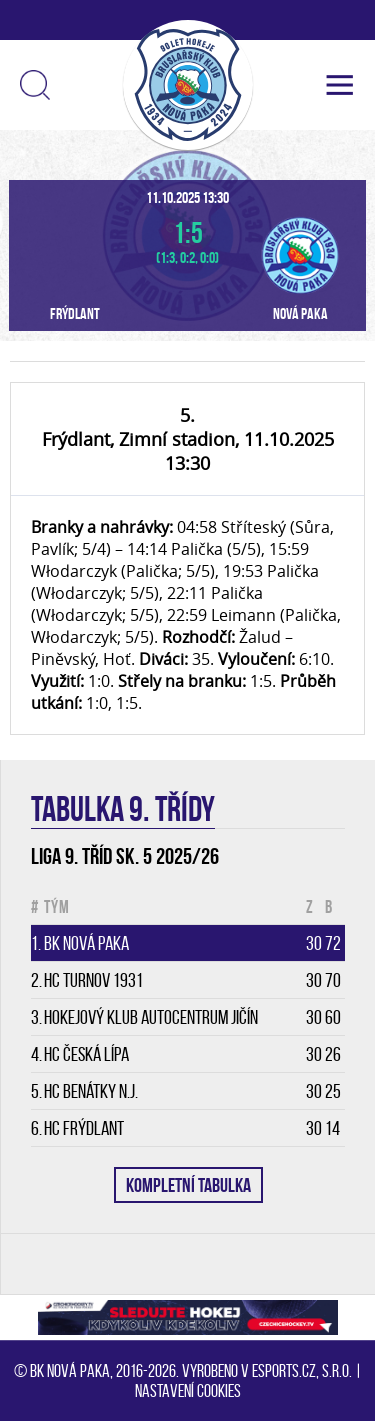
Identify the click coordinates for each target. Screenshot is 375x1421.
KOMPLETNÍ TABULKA (188, 1185)
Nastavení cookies (188, 1391)
